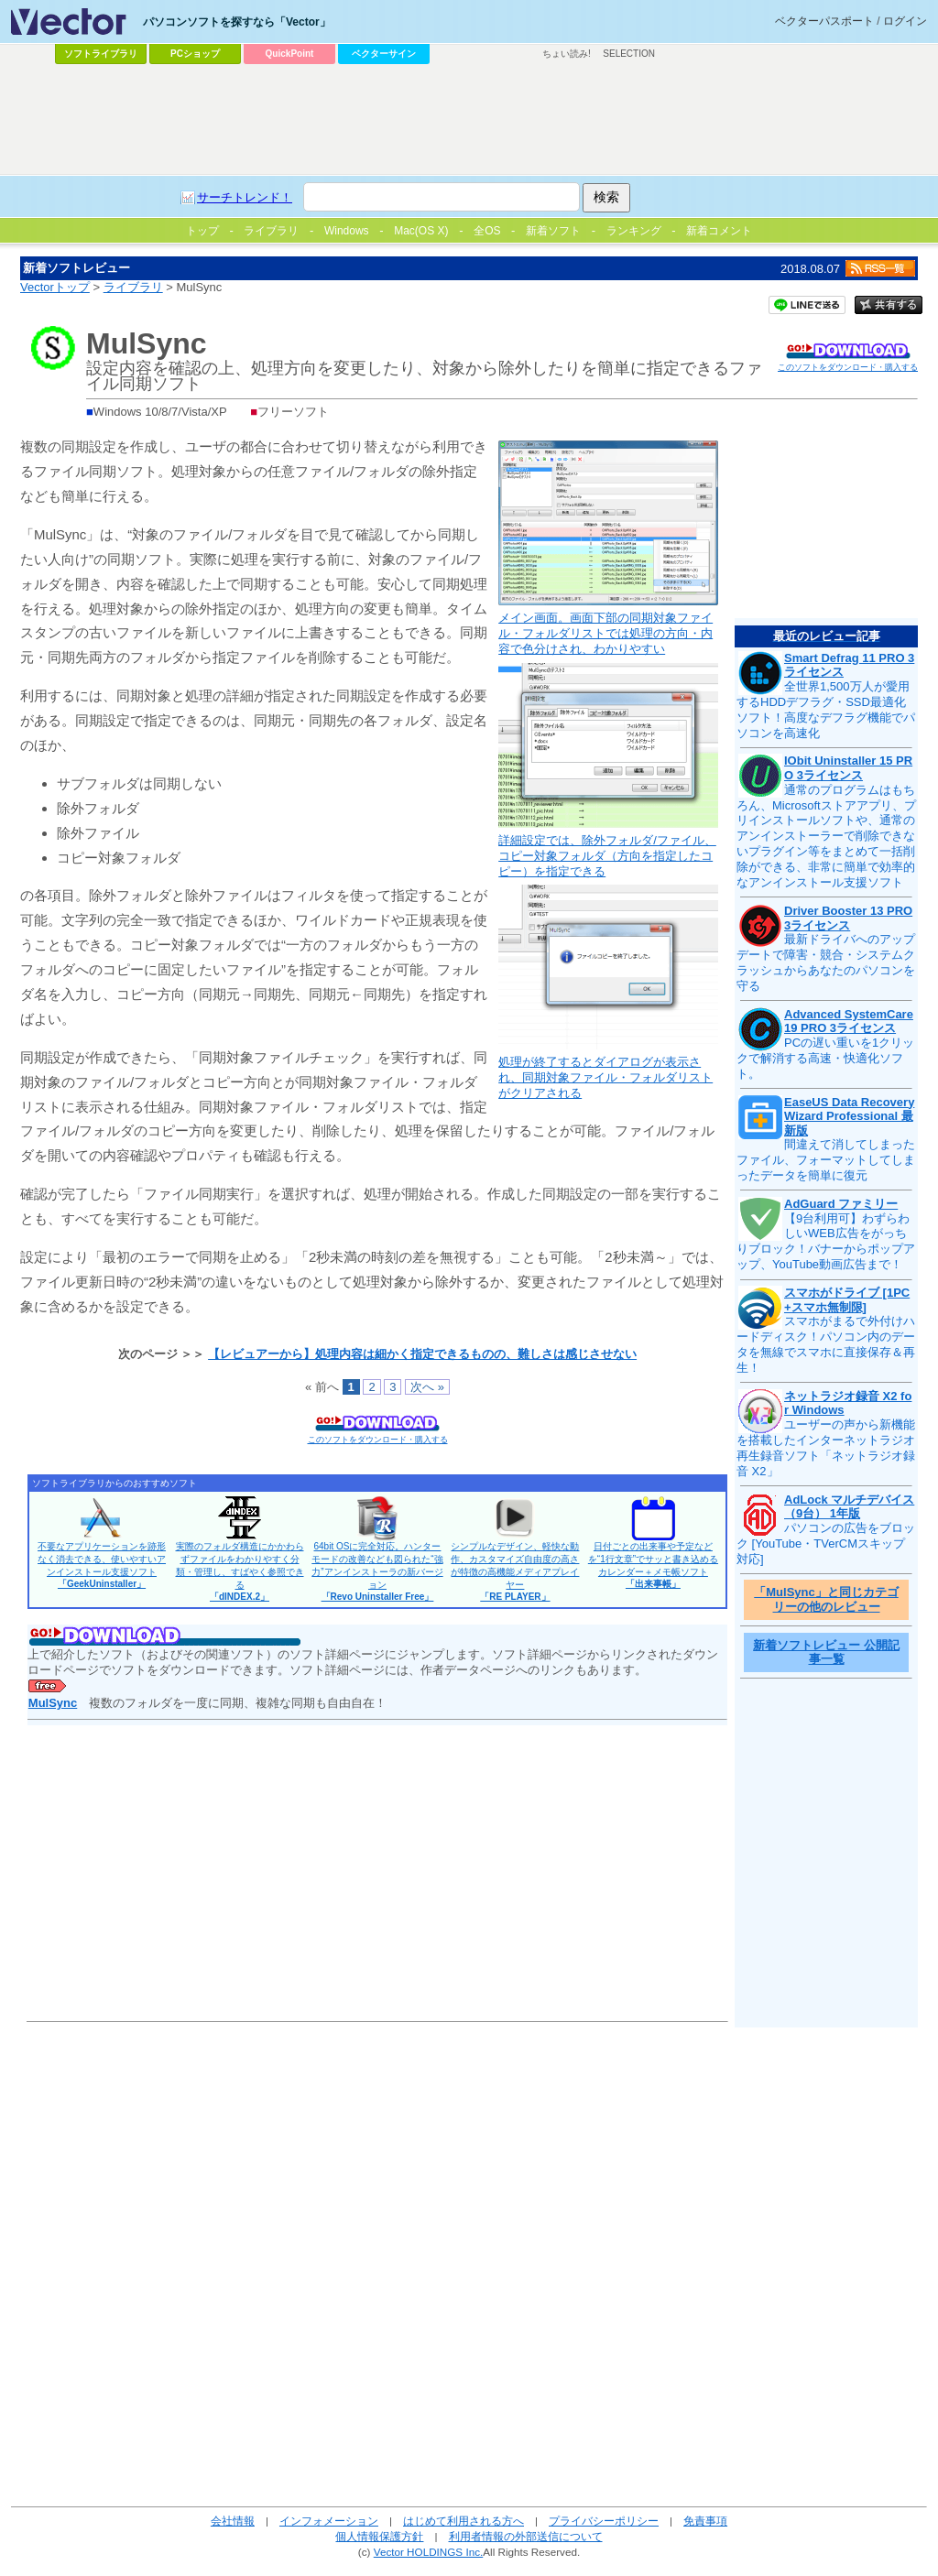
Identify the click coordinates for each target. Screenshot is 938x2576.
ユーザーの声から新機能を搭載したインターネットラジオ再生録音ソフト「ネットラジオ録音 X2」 (825, 1448)
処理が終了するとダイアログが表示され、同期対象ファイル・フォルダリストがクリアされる (605, 1077)
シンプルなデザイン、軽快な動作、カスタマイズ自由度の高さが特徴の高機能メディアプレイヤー (515, 1571)
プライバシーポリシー (604, 2521)
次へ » (427, 1387)
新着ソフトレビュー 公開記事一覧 (826, 1652)
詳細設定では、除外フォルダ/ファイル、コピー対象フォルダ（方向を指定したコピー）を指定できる (607, 855)
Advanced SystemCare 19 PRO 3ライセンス (848, 1021)
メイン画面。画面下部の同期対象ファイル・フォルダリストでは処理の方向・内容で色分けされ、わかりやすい (605, 633)
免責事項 (705, 2521)
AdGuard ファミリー (841, 1204)
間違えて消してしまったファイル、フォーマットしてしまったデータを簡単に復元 (825, 1159)
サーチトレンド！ (244, 197)
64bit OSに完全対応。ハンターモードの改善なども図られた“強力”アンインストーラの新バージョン (376, 1571)
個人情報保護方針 (379, 2536)
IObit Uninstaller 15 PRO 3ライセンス (848, 768)
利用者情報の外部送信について (526, 2536)
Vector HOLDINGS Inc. (429, 2552)
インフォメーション (328, 2521)
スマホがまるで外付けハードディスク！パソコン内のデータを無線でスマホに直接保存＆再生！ (825, 1344)
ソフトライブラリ (100, 54)
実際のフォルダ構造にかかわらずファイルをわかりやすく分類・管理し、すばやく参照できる (240, 1571)
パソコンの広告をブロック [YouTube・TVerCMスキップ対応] (825, 1543)
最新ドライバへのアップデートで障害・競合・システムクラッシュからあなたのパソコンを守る (825, 962)
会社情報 (233, 2521)
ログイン (905, 21)
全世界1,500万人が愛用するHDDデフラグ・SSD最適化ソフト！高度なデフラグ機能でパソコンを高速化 (825, 709)
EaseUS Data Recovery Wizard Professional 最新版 (849, 1116)
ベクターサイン (384, 54)
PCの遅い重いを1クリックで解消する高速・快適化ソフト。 (825, 1058)
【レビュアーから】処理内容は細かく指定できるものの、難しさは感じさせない (422, 1354)
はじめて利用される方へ (463, 2521)
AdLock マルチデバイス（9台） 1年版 (849, 1507)
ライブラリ (133, 287)
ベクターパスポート (824, 21)
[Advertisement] (469, 120)
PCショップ (195, 54)
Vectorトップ (55, 287)
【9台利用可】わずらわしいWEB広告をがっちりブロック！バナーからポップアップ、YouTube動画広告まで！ (825, 1242)
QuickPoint (290, 54)
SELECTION (629, 54)
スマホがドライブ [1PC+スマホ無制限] (847, 1300)
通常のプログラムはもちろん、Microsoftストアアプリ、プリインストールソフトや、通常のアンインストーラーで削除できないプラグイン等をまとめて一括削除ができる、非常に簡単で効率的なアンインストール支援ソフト (826, 836)
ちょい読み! (566, 54)
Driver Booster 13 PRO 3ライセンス (848, 918)
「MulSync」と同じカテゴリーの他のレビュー (826, 1599)
